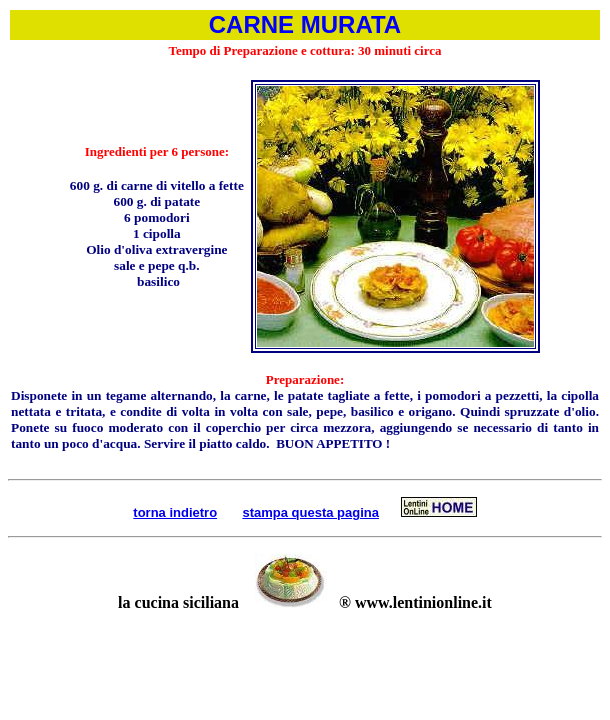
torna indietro (175, 512)
